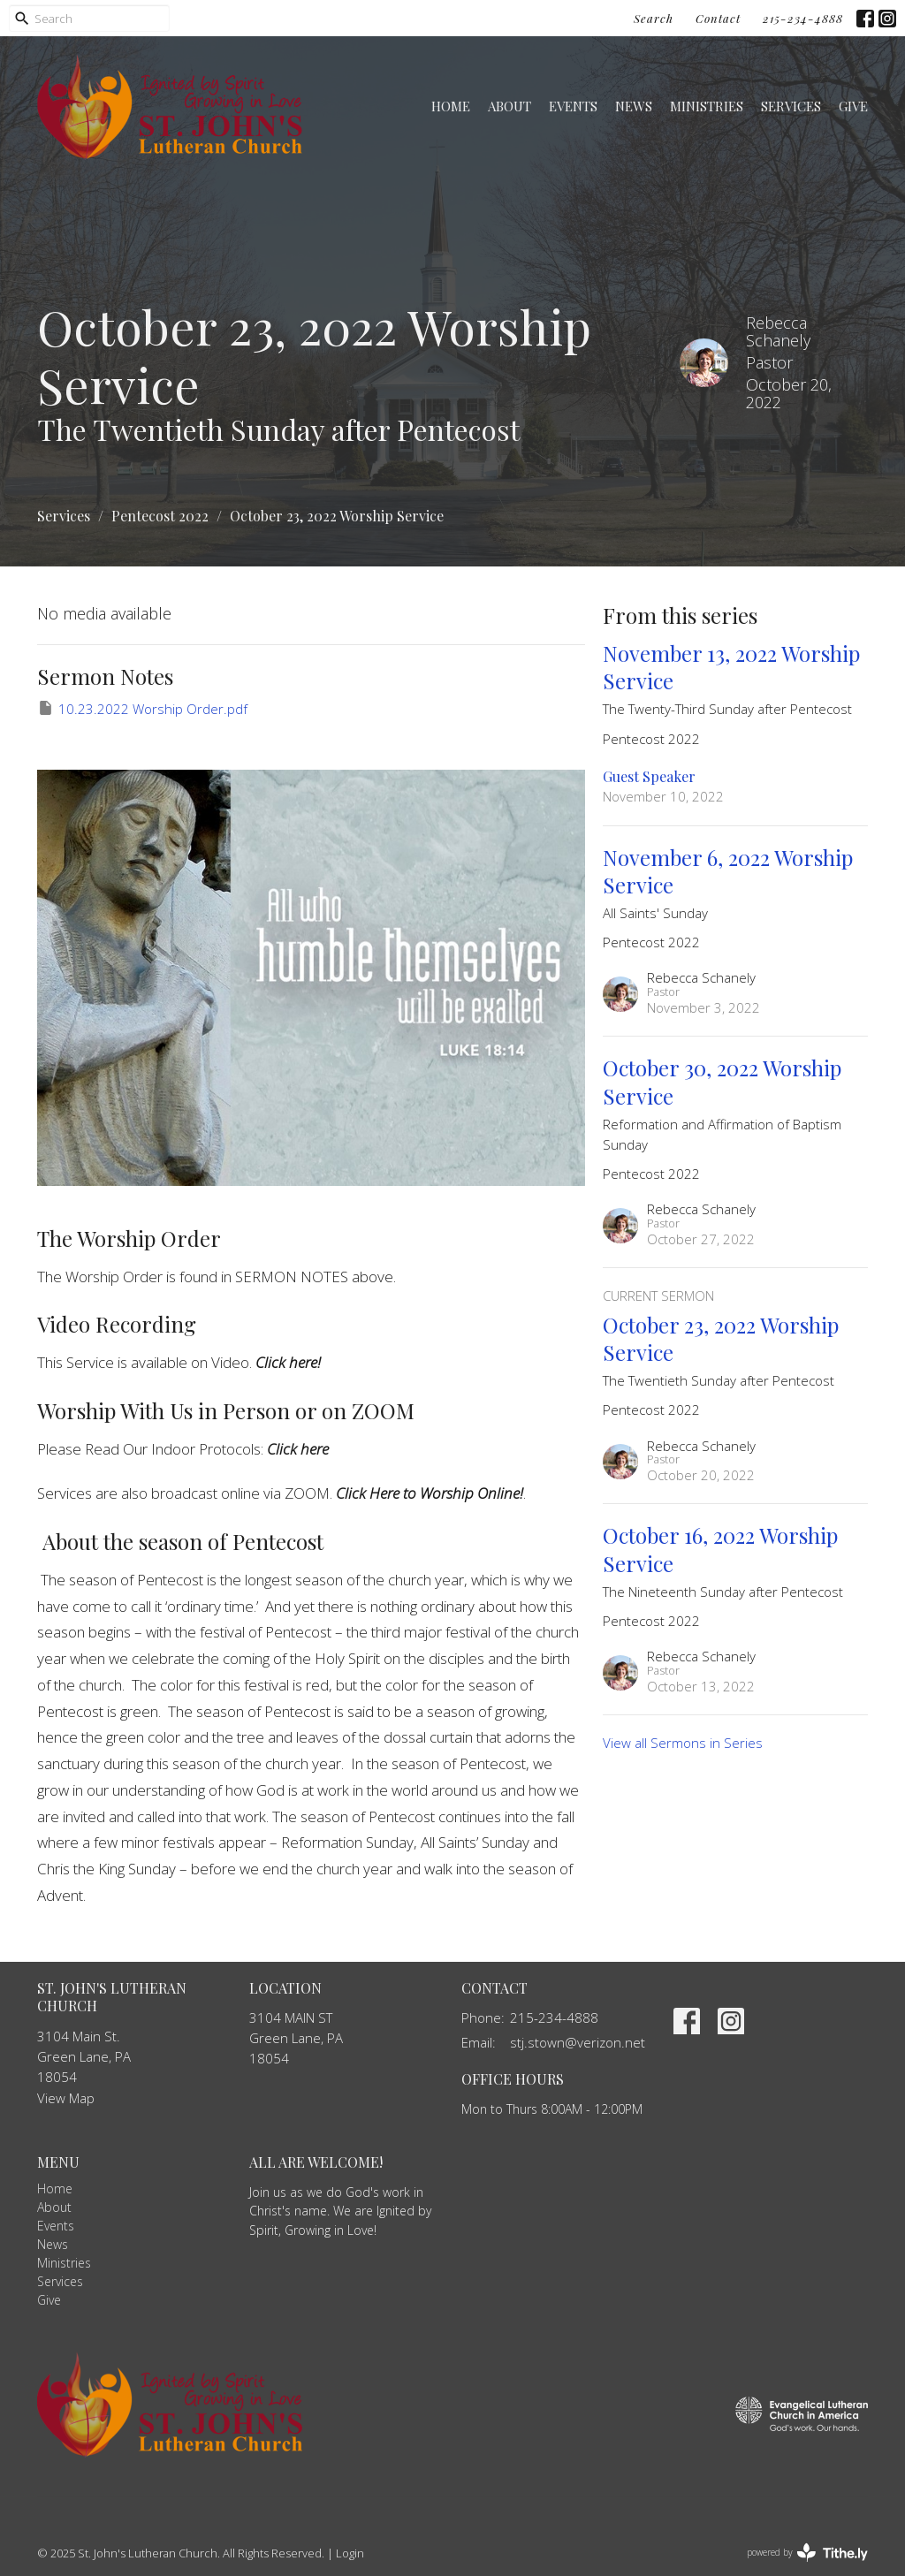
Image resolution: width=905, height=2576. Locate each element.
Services (791, 106)
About (509, 106)
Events (573, 106)
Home (450, 106)
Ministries (706, 106)
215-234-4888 (803, 18)
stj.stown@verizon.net (577, 2042)
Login (350, 2553)
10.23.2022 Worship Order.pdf (142, 708)
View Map (66, 2098)
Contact (718, 18)
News (633, 106)
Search (653, 18)
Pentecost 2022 (160, 515)
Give (853, 106)
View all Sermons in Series (683, 1743)
